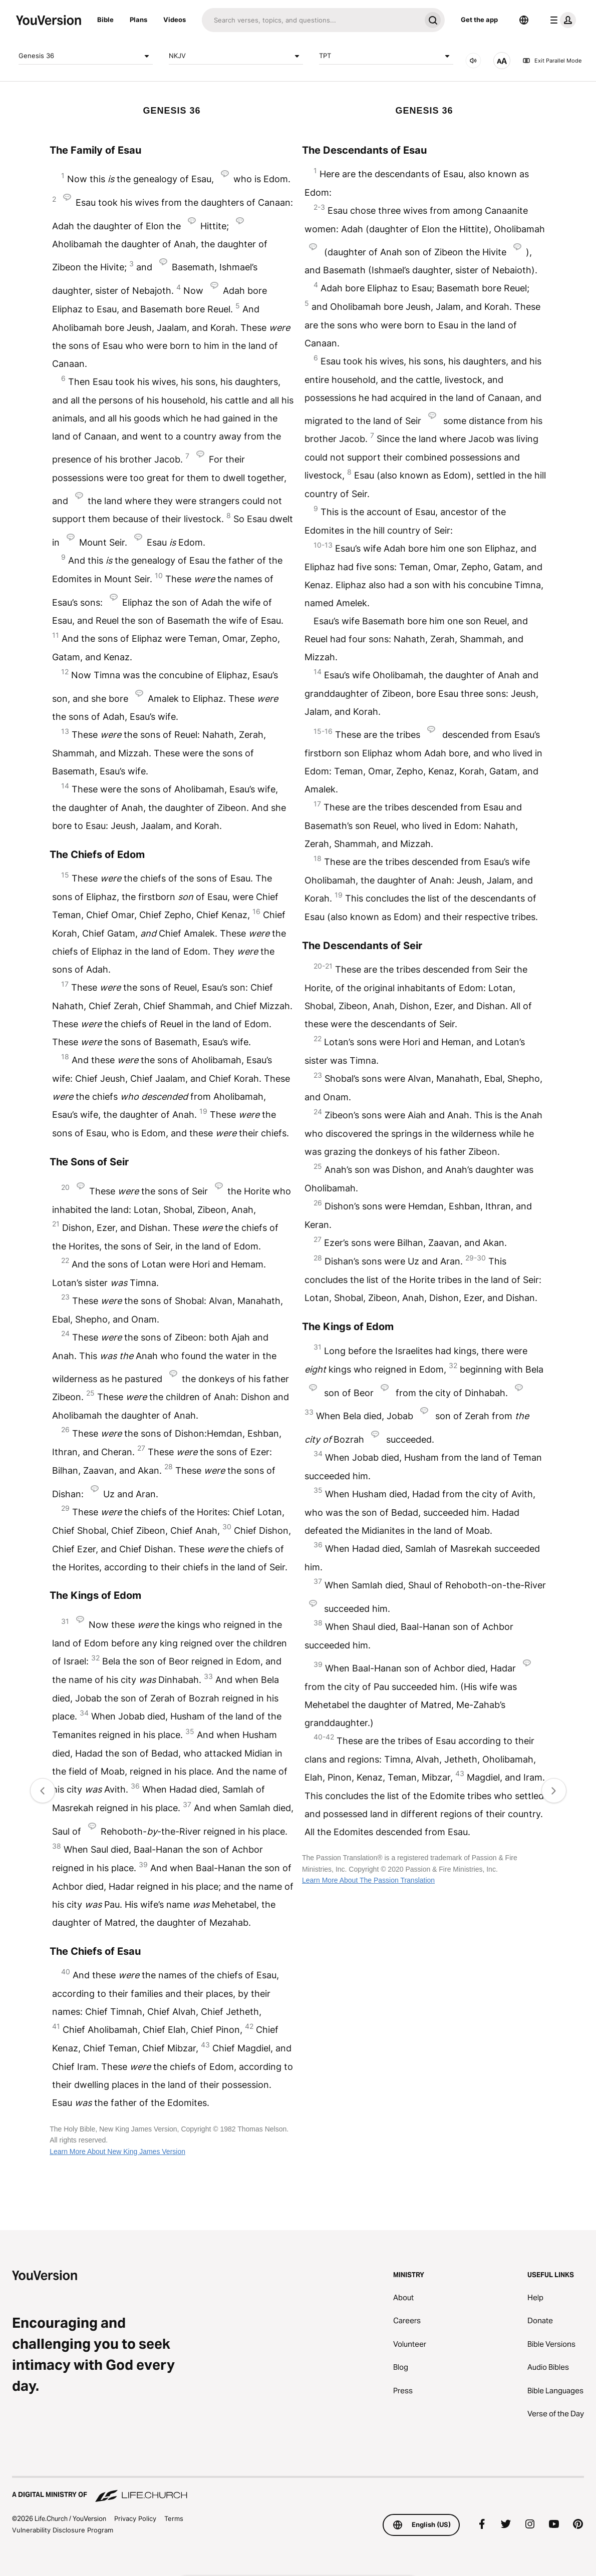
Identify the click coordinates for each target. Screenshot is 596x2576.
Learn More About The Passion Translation (368, 1880)
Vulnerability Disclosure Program (62, 2530)
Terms (173, 2518)
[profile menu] (561, 20)
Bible (105, 20)
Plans (138, 20)
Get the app (479, 20)
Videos (174, 20)
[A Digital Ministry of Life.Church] (298, 2490)
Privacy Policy (135, 2518)
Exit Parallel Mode (551, 61)
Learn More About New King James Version (117, 2152)
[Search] (311, 20)
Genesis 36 (86, 56)
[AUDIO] (473, 61)
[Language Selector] (524, 20)
